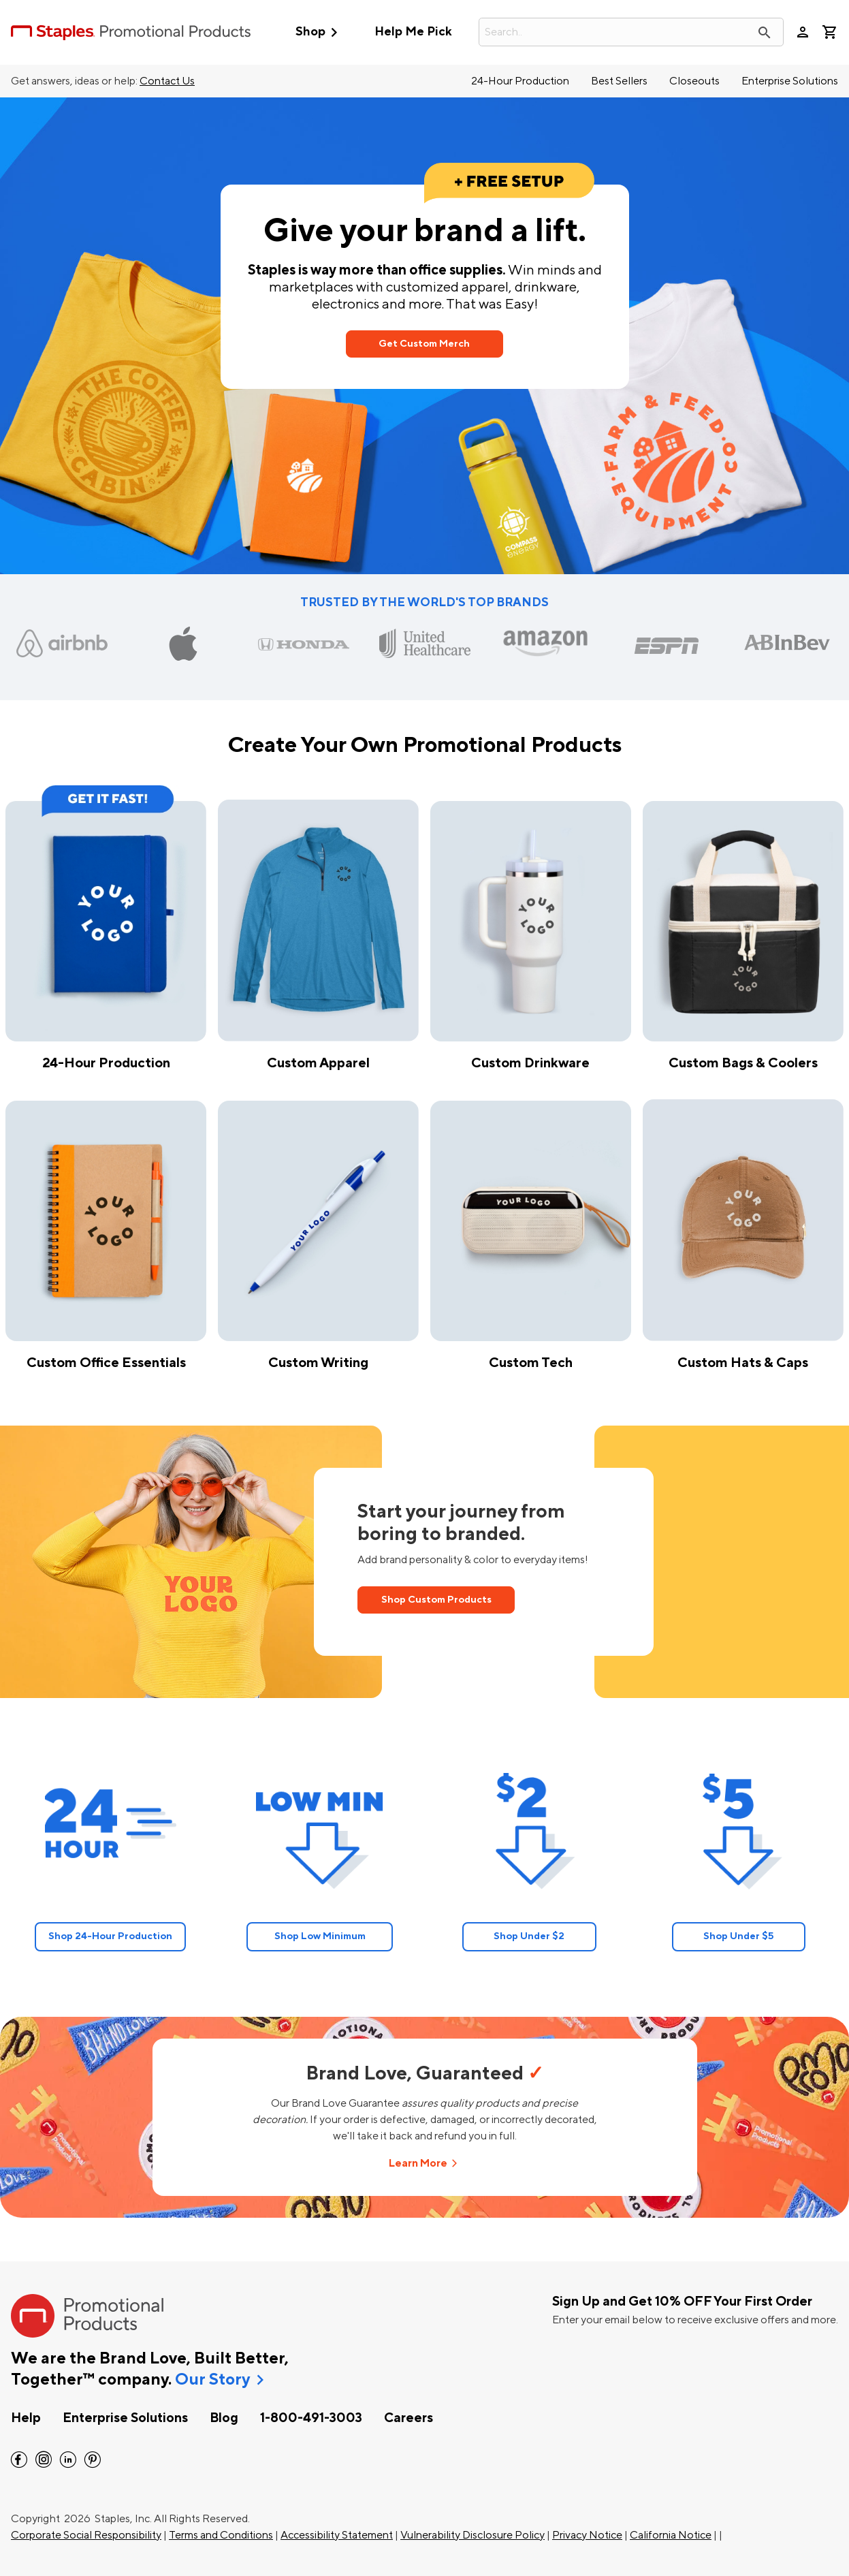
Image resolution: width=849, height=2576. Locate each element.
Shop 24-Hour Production (110, 1936)
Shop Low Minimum (320, 1936)
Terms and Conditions (221, 2535)
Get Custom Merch (424, 344)
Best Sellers (619, 81)
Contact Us (167, 81)
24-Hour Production (520, 81)
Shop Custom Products (436, 1600)
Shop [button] (319, 32)
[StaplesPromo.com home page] (131, 32)
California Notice (670, 2535)
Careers (408, 2418)
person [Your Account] (803, 32)
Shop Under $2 (529, 1936)
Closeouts (694, 81)
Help (26, 2418)
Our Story (212, 2380)
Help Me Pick (412, 31)
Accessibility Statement (337, 2535)
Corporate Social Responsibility (86, 2535)
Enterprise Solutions (789, 81)
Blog (224, 2418)
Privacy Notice (587, 2535)
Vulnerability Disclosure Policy (472, 2535)
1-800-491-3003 (311, 2418)
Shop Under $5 (738, 1936)
